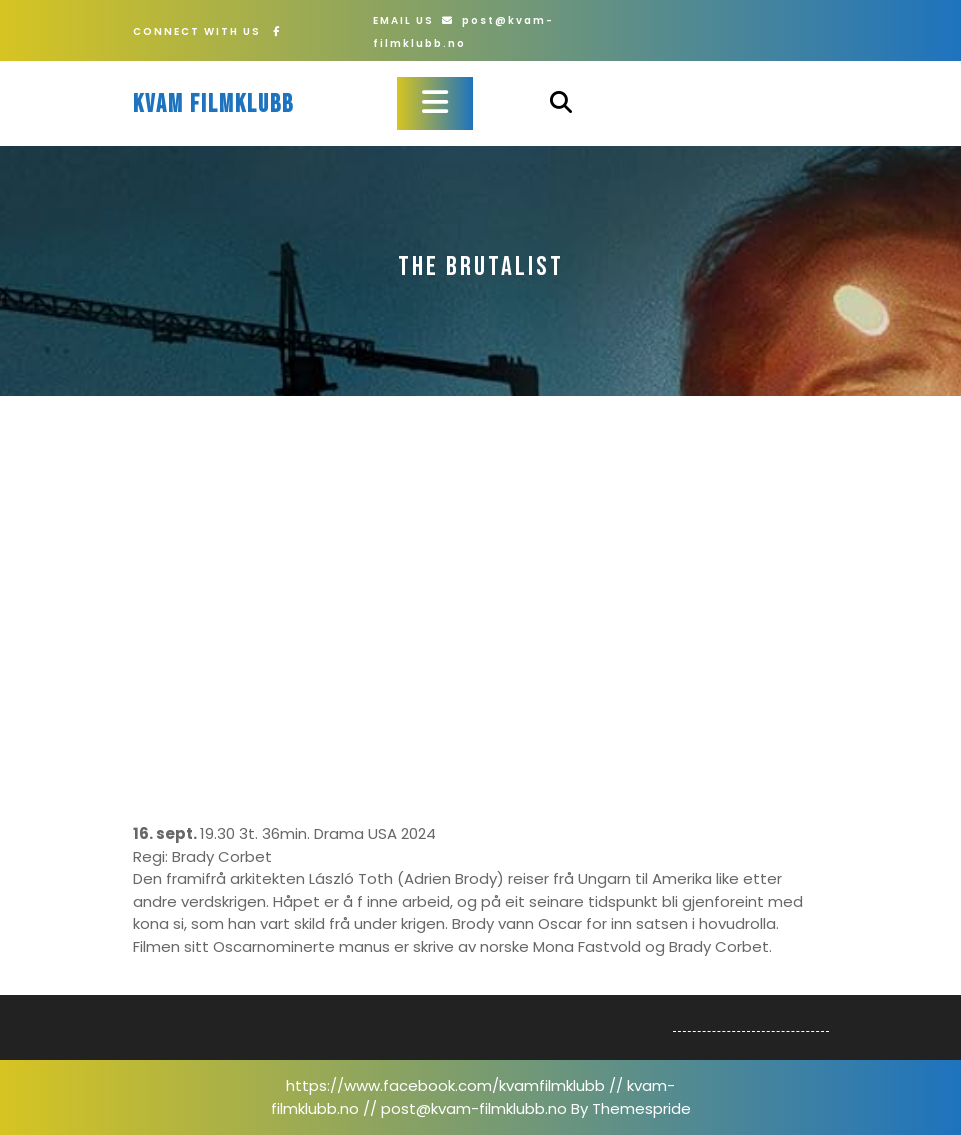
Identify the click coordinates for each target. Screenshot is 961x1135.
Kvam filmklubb (213, 104)
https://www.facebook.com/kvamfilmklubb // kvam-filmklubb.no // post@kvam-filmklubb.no (473, 1097)
